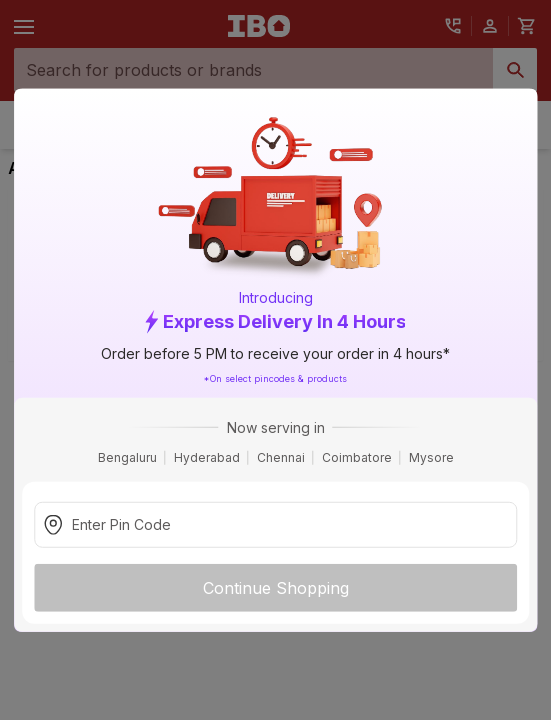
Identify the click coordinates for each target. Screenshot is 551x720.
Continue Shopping (276, 587)
